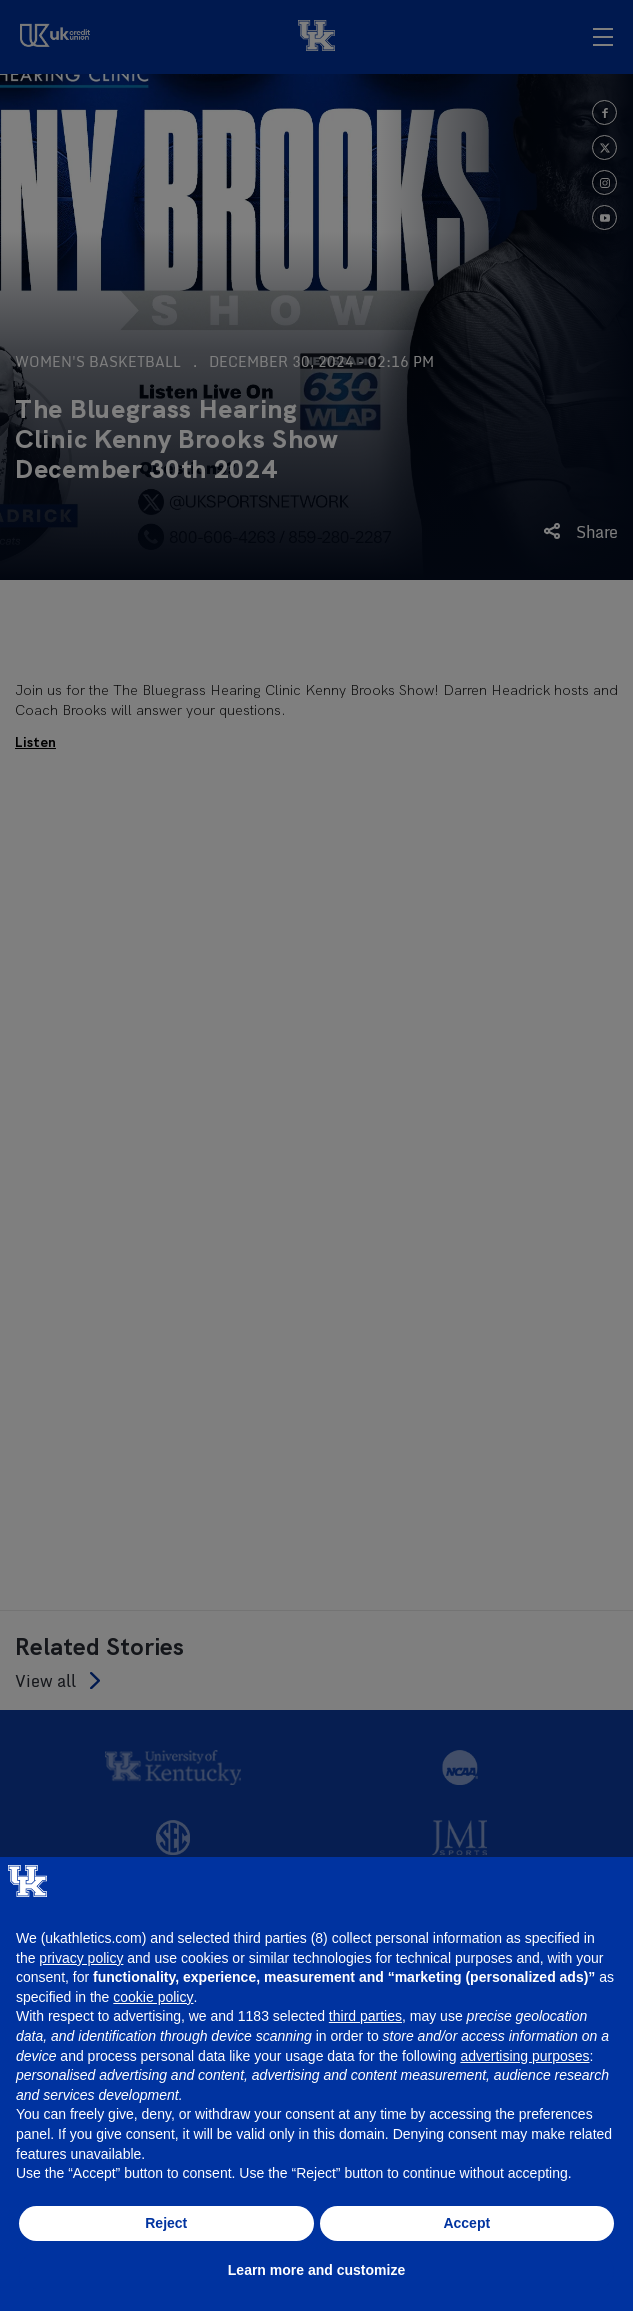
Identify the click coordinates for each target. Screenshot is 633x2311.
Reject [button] (166, 2223)
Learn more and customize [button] (316, 2270)
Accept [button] (466, 2223)
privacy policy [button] (81, 1958)
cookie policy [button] (153, 1997)
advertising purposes (524, 2056)
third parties (365, 2016)
